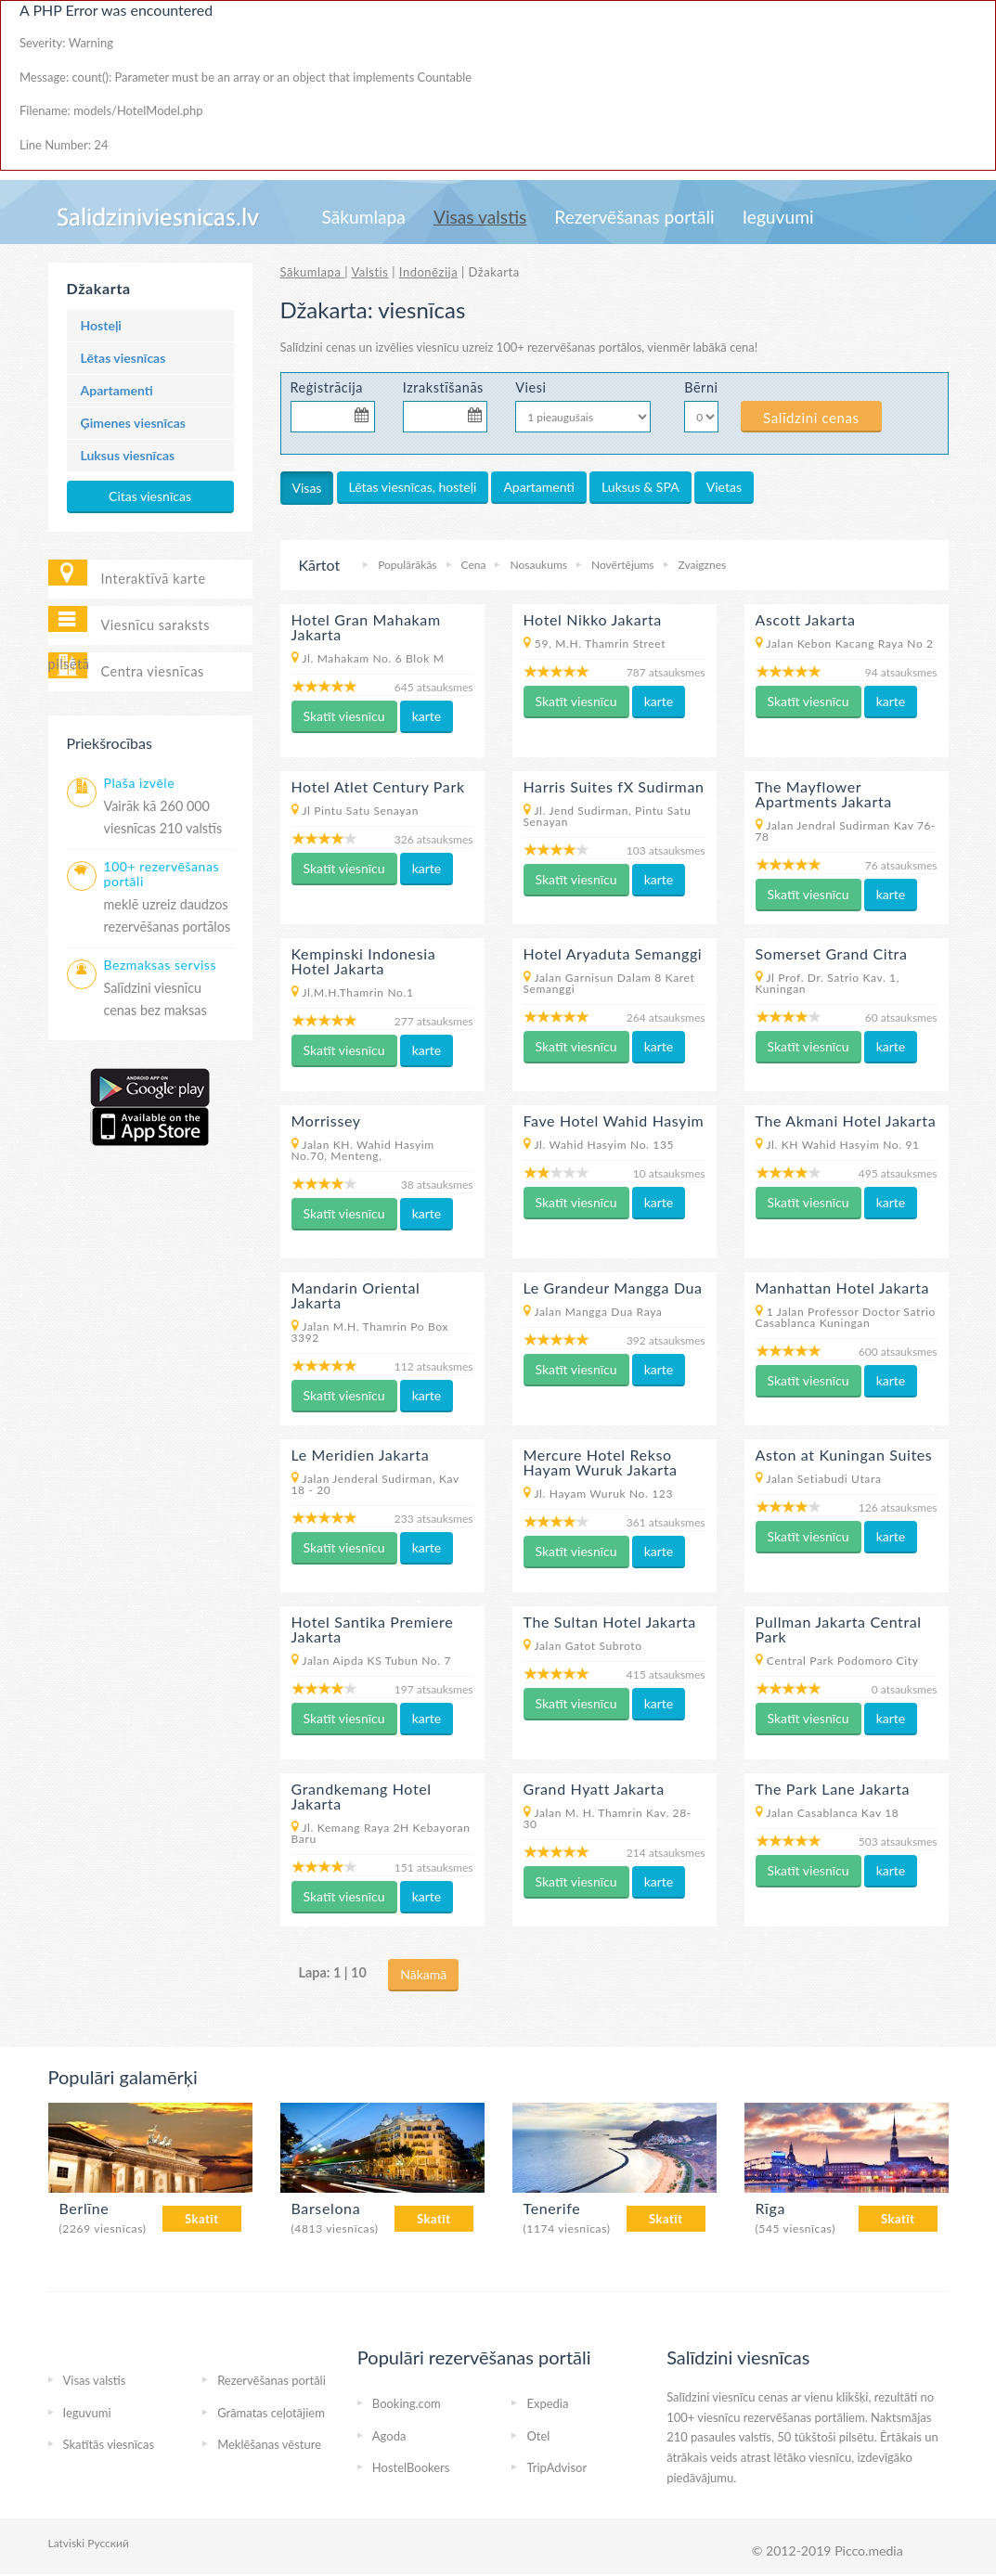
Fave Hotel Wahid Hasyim (614, 1120)
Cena (473, 565)
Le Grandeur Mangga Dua (613, 1287)
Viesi (530, 387)
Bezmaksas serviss (160, 964)
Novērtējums (622, 565)
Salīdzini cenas (811, 417)
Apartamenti (117, 390)
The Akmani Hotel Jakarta (846, 1120)
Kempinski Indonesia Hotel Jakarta (363, 961)
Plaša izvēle (139, 783)
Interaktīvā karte (153, 578)
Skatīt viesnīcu (344, 716)
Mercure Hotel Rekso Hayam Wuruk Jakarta (601, 1462)
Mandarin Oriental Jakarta (355, 1295)
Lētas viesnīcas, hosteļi (413, 487)
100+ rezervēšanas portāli (162, 873)
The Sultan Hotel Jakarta (610, 1621)
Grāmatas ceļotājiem (271, 2412)
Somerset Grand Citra (832, 953)
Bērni (698, 387)
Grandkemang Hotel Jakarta (361, 1796)
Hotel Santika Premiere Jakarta (372, 1629)
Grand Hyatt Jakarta (594, 1788)
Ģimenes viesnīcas (134, 423)
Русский (108, 2543)
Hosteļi (101, 325)
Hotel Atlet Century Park (378, 786)
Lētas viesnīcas (123, 358)
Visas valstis (479, 216)
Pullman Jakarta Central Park (839, 1629)
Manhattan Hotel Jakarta (843, 1287)
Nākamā (423, 1974)
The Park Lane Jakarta (833, 1788)
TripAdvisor (556, 2467)
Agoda (389, 2435)
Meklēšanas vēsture (269, 2444)
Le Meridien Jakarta (360, 1454)
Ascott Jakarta (806, 619)
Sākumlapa (364, 216)
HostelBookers (411, 2467)
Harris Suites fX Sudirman (614, 786)
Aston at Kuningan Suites (844, 1454)
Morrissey (326, 1120)
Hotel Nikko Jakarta (593, 619)
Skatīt (202, 2218)
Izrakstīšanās (443, 387)
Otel (538, 2435)
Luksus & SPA (640, 487)
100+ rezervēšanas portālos (569, 347)
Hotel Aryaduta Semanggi (613, 953)
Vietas (724, 487)
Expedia (547, 2403)
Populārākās (407, 565)
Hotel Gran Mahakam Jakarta (366, 627)
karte (427, 716)
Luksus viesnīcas (128, 455)
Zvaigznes (703, 565)
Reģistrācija (327, 387)
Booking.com (406, 2403)
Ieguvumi (778, 216)
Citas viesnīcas (150, 496)
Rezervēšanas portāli (634, 216)
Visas (307, 488)
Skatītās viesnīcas (109, 2444)
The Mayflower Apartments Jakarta (824, 794)
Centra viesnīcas (152, 671)
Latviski (66, 2543)
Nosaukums (538, 565)
